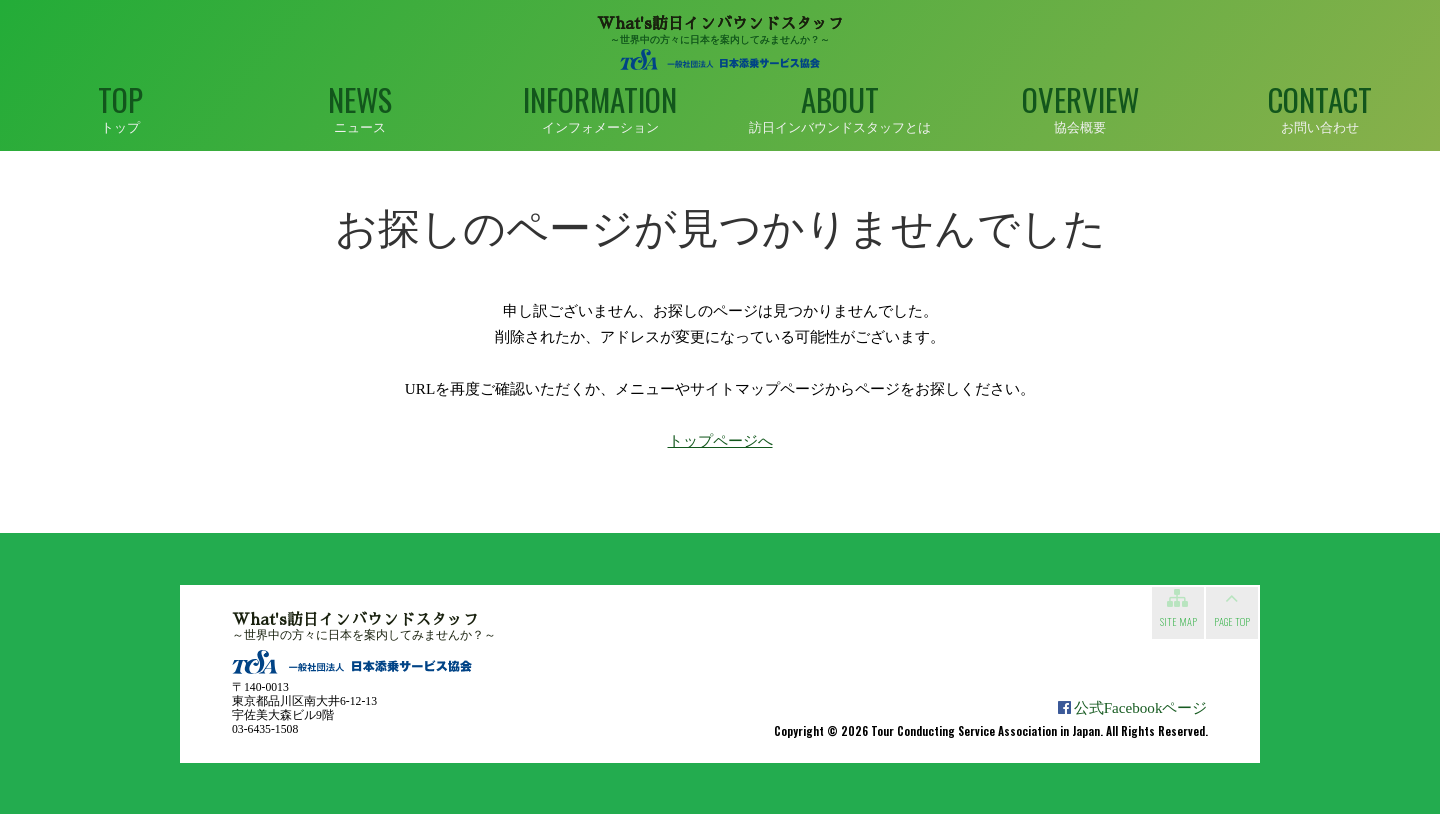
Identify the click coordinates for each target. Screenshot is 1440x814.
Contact (1320, 111)
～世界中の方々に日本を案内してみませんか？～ (720, 30)
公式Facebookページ (1133, 707)
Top (120, 111)
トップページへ (720, 440)
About (840, 111)
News (360, 111)
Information (600, 111)
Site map (1178, 620)
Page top (1232, 620)
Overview (1080, 111)
